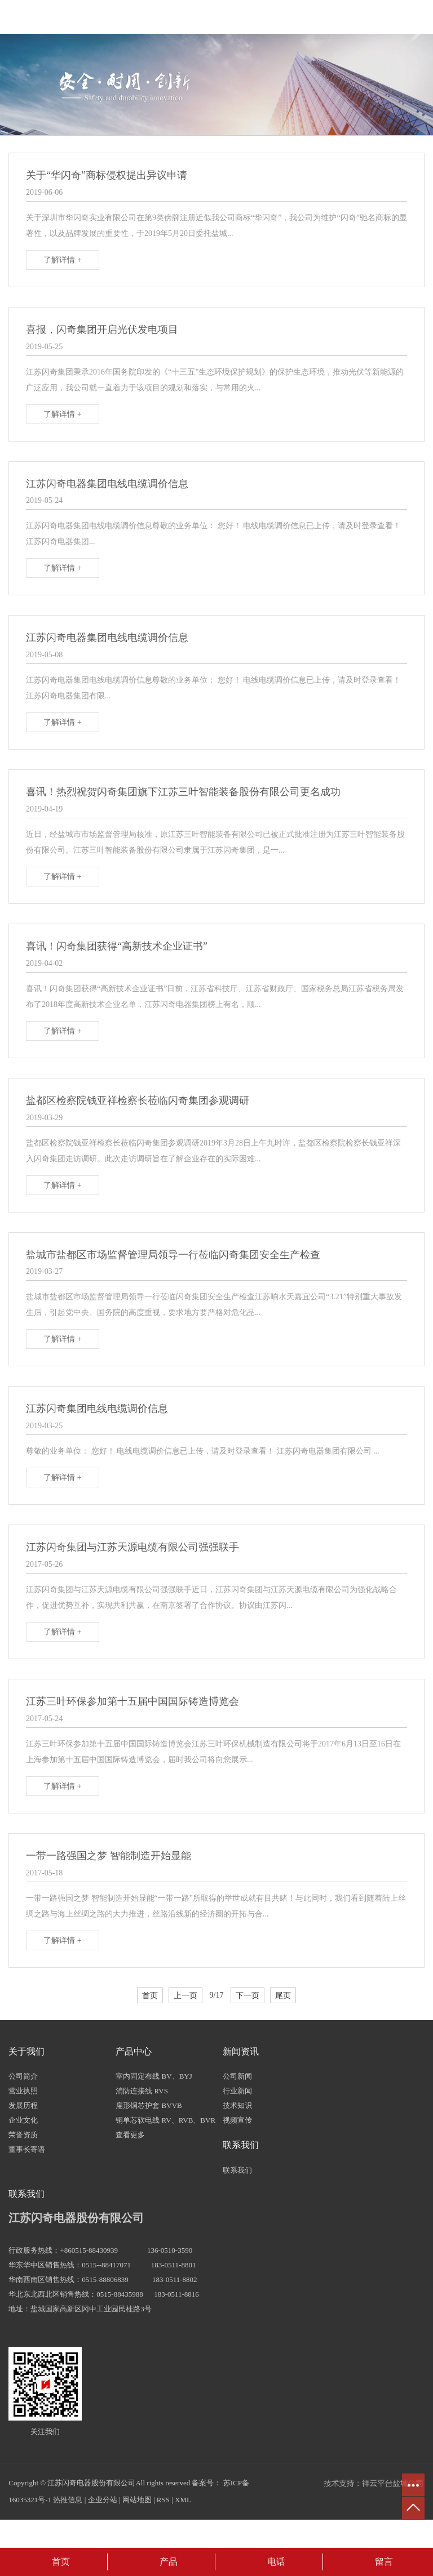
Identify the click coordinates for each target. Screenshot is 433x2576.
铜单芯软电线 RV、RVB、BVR (165, 2120)
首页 (150, 1995)
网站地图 (137, 2499)
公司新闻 (237, 2076)
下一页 (247, 1995)
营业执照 (23, 2091)
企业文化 (23, 2120)
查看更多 (130, 2135)
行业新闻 (237, 2091)
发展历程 (23, 2105)
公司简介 (23, 2076)
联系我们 (237, 2170)
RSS (163, 2499)
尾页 (283, 1995)
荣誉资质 (23, 2135)
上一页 (185, 1995)
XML (183, 2499)
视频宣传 (237, 2120)
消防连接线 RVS (142, 2091)
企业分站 (102, 2499)
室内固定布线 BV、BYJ (154, 2076)
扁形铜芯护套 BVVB (149, 2105)
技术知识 (237, 2105)
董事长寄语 (26, 2149)
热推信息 (67, 2499)
